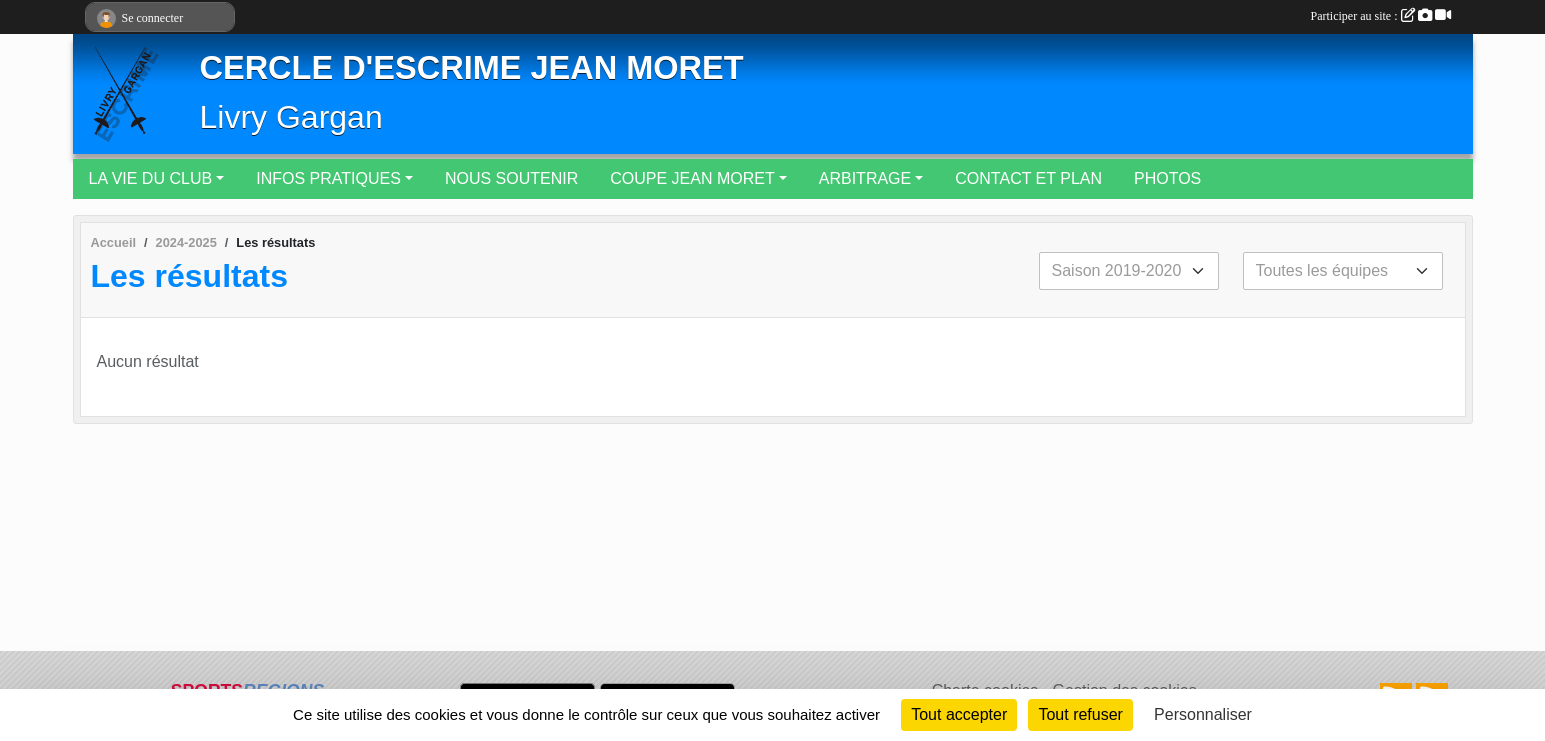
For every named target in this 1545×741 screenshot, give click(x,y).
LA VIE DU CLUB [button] (151, 178)
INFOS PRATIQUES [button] (328, 178)
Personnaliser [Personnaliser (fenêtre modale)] (1203, 714)
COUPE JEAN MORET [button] (692, 178)
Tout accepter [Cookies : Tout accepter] (959, 714)
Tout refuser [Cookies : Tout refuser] (1080, 714)
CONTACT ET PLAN (1028, 178)
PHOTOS (1167, 178)
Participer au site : (1381, 16)
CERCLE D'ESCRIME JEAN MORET (472, 68)
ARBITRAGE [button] (865, 178)
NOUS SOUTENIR (511, 178)
